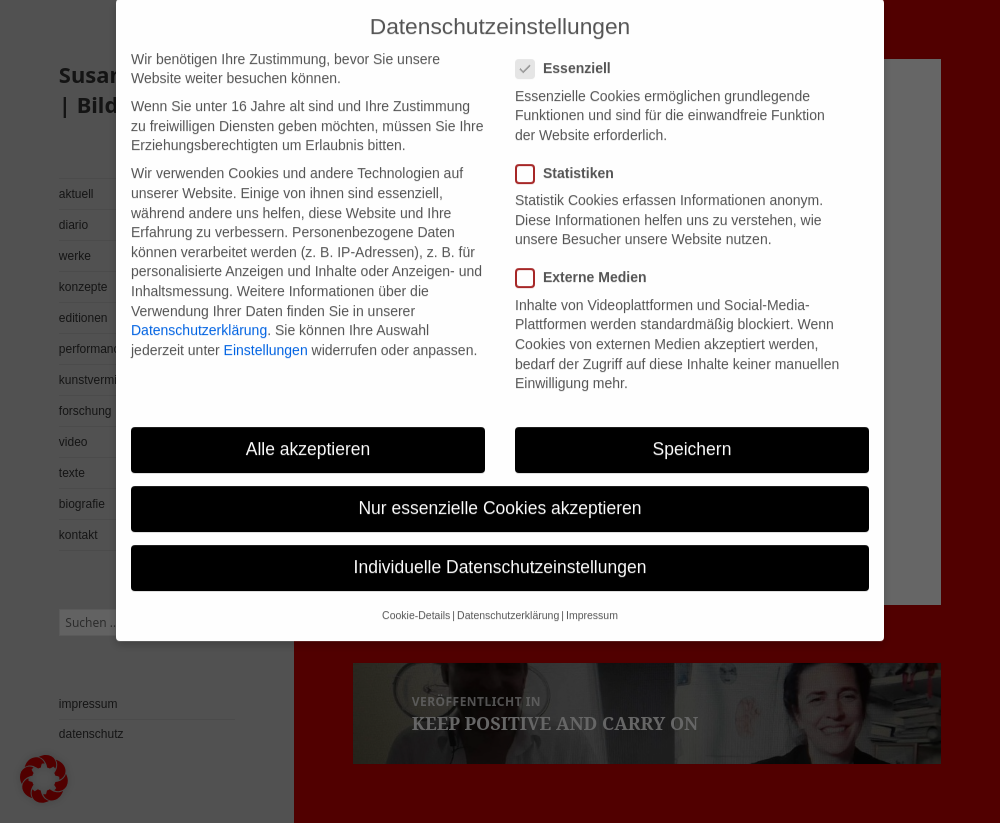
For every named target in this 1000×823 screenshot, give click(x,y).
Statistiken (571, 152)
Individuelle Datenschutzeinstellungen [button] (500, 546)
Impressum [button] (592, 595)
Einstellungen (266, 329)
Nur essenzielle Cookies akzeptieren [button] (499, 487)
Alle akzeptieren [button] (308, 428)
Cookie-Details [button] (416, 595)
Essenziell (569, 48)
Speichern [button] (692, 428)
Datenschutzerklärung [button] (508, 595)
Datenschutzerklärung (199, 309)
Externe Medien (587, 257)
